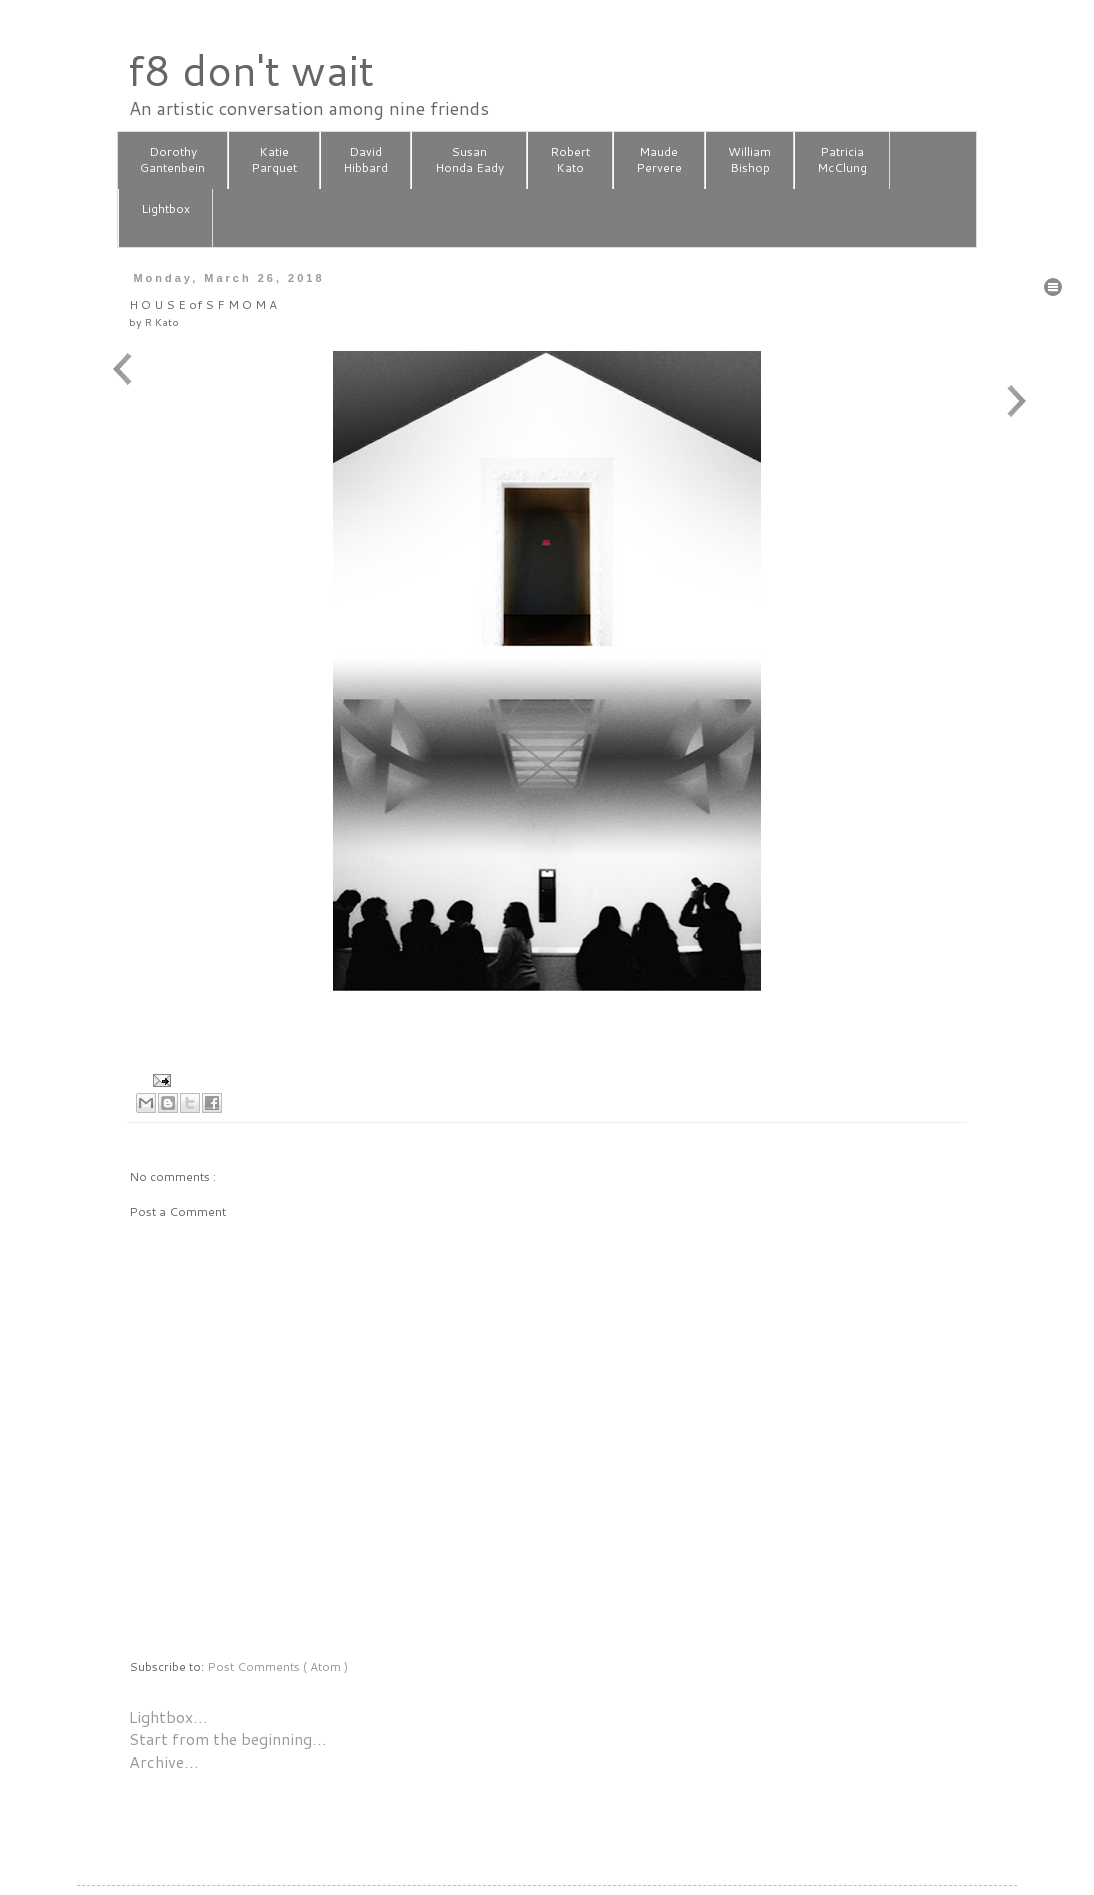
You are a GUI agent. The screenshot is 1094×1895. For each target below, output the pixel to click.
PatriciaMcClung (842, 160)
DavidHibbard (365, 160)
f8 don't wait (250, 70)
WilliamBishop (749, 160)
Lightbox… (168, 1716)
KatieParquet (274, 160)
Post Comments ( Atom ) (277, 1666)
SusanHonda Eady (469, 160)
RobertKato (570, 160)
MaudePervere (659, 160)
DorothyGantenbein (172, 160)
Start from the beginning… (228, 1738)
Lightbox (165, 217)
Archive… (164, 1761)
